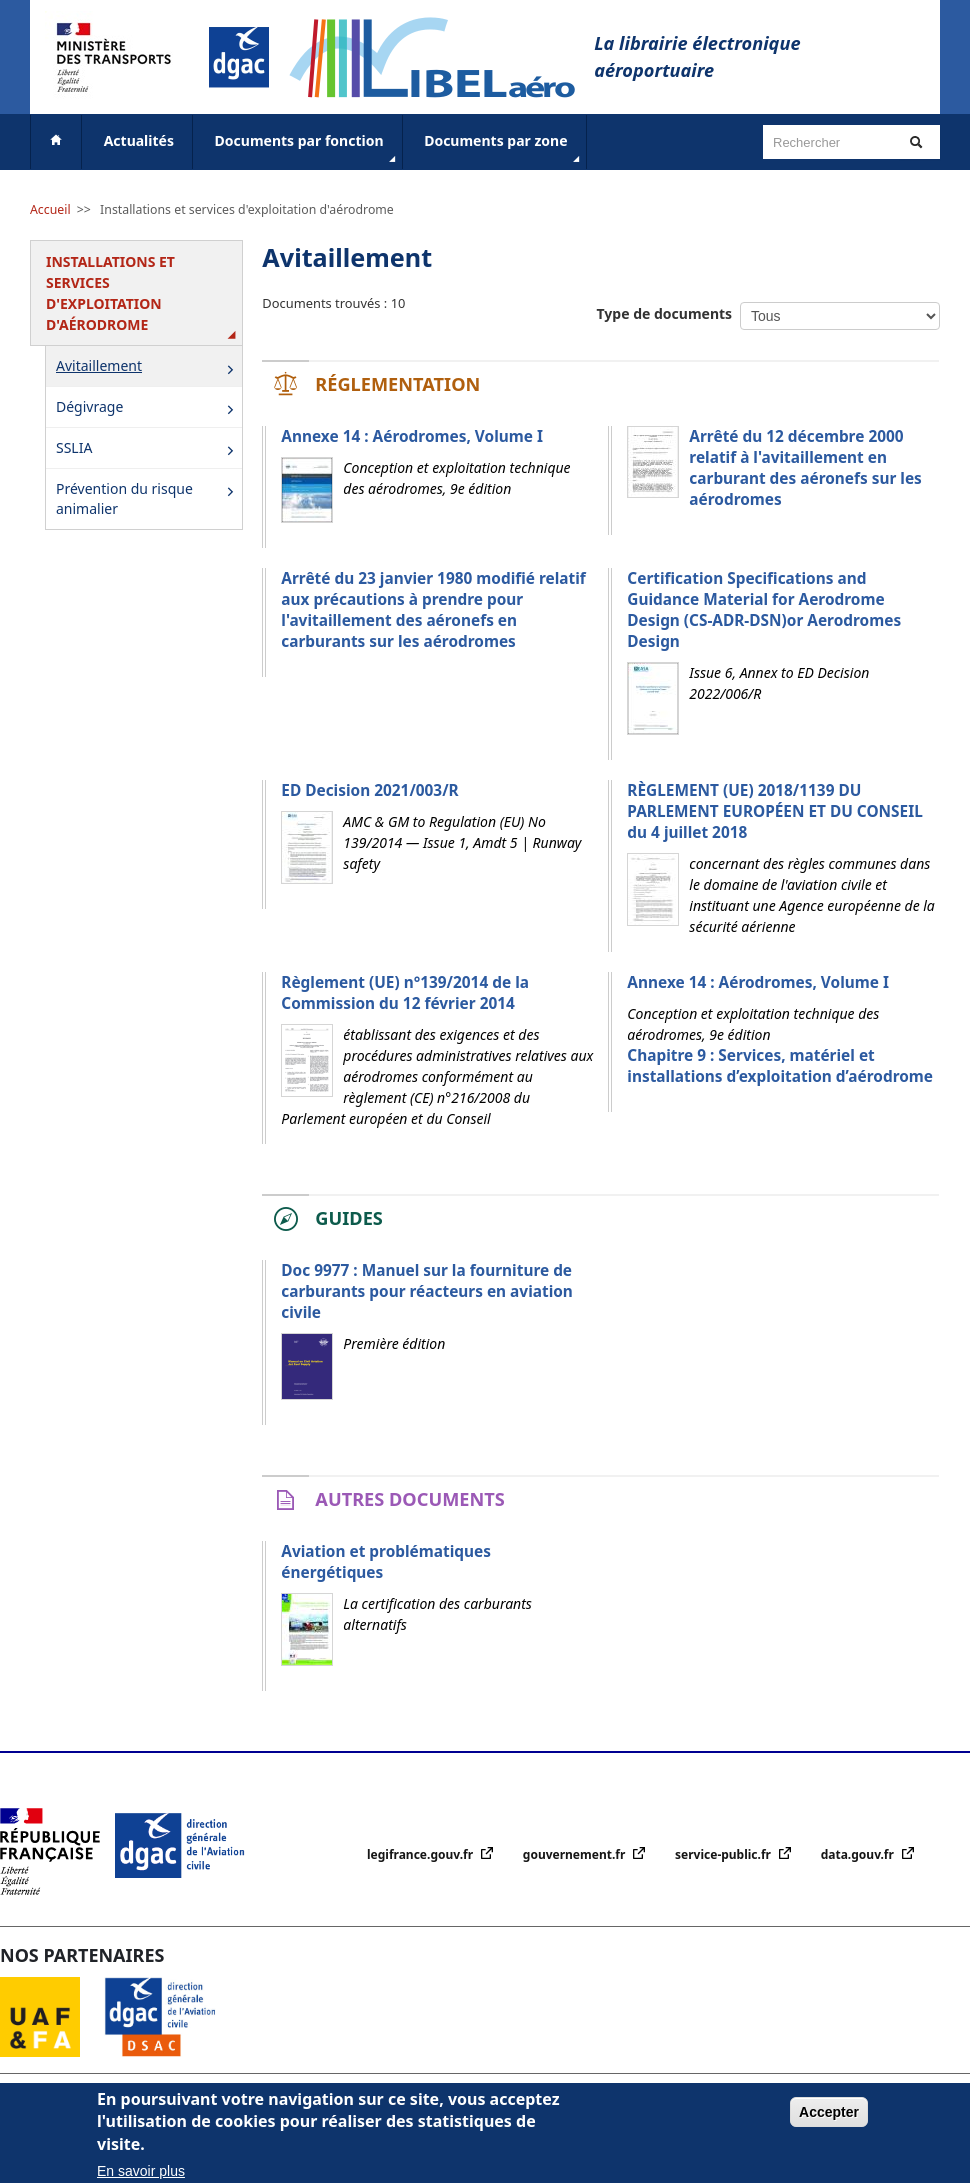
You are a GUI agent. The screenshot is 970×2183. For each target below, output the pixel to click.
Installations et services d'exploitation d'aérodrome (247, 209)
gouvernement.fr (576, 1854)
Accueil (50, 209)
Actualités (139, 140)
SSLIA (148, 449)
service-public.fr (724, 1854)
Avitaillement (148, 368)
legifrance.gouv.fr (421, 1854)
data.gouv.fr (859, 1854)
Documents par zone (503, 149)
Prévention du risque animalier (148, 498)
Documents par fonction (307, 149)
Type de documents (665, 313)
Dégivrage (148, 408)
